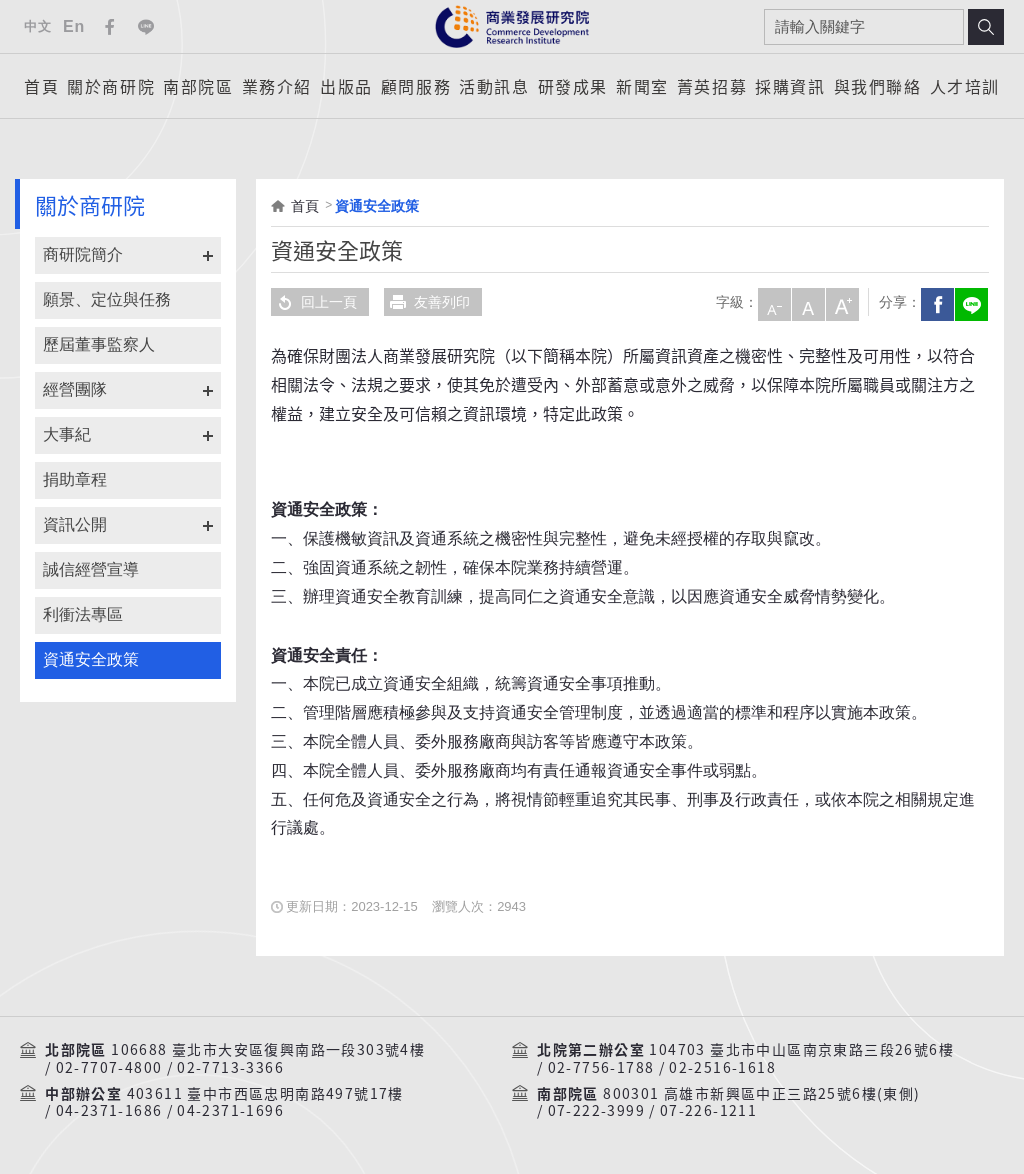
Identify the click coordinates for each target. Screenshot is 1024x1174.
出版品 (346, 86)
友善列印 (427, 302)
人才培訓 (965, 86)
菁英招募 (712, 86)
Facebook (110, 27)
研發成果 (573, 86)
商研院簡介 (83, 254)
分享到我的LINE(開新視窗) (969, 302)
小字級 (772, 302)
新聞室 (642, 86)
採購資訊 (790, 86)
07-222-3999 (596, 1111)
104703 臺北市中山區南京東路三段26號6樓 (801, 1050)
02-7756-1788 (601, 1068)
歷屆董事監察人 (99, 344)
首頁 (41, 86)
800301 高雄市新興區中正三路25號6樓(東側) (761, 1094)
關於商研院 (111, 86)
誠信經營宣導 (91, 569)
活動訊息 (494, 86)
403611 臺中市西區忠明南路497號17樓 (265, 1094)
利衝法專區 (83, 614)
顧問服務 (416, 86)
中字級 (806, 302)
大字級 (840, 302)
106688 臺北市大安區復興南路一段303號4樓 (268, 1050)
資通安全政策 (91, 659)
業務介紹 (277, 86)
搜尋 (986, 27)
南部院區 (198, 86)
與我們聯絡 (878, 86)
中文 (37, 26)
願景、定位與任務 (107, 299)
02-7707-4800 (109, 1068)
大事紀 (67, 434)
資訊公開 (75, 524)
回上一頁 (314, 302)
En (74, 26)
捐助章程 (75, 479)
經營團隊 (75, 389)
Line (146, 27)
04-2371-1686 (109, 1111)
